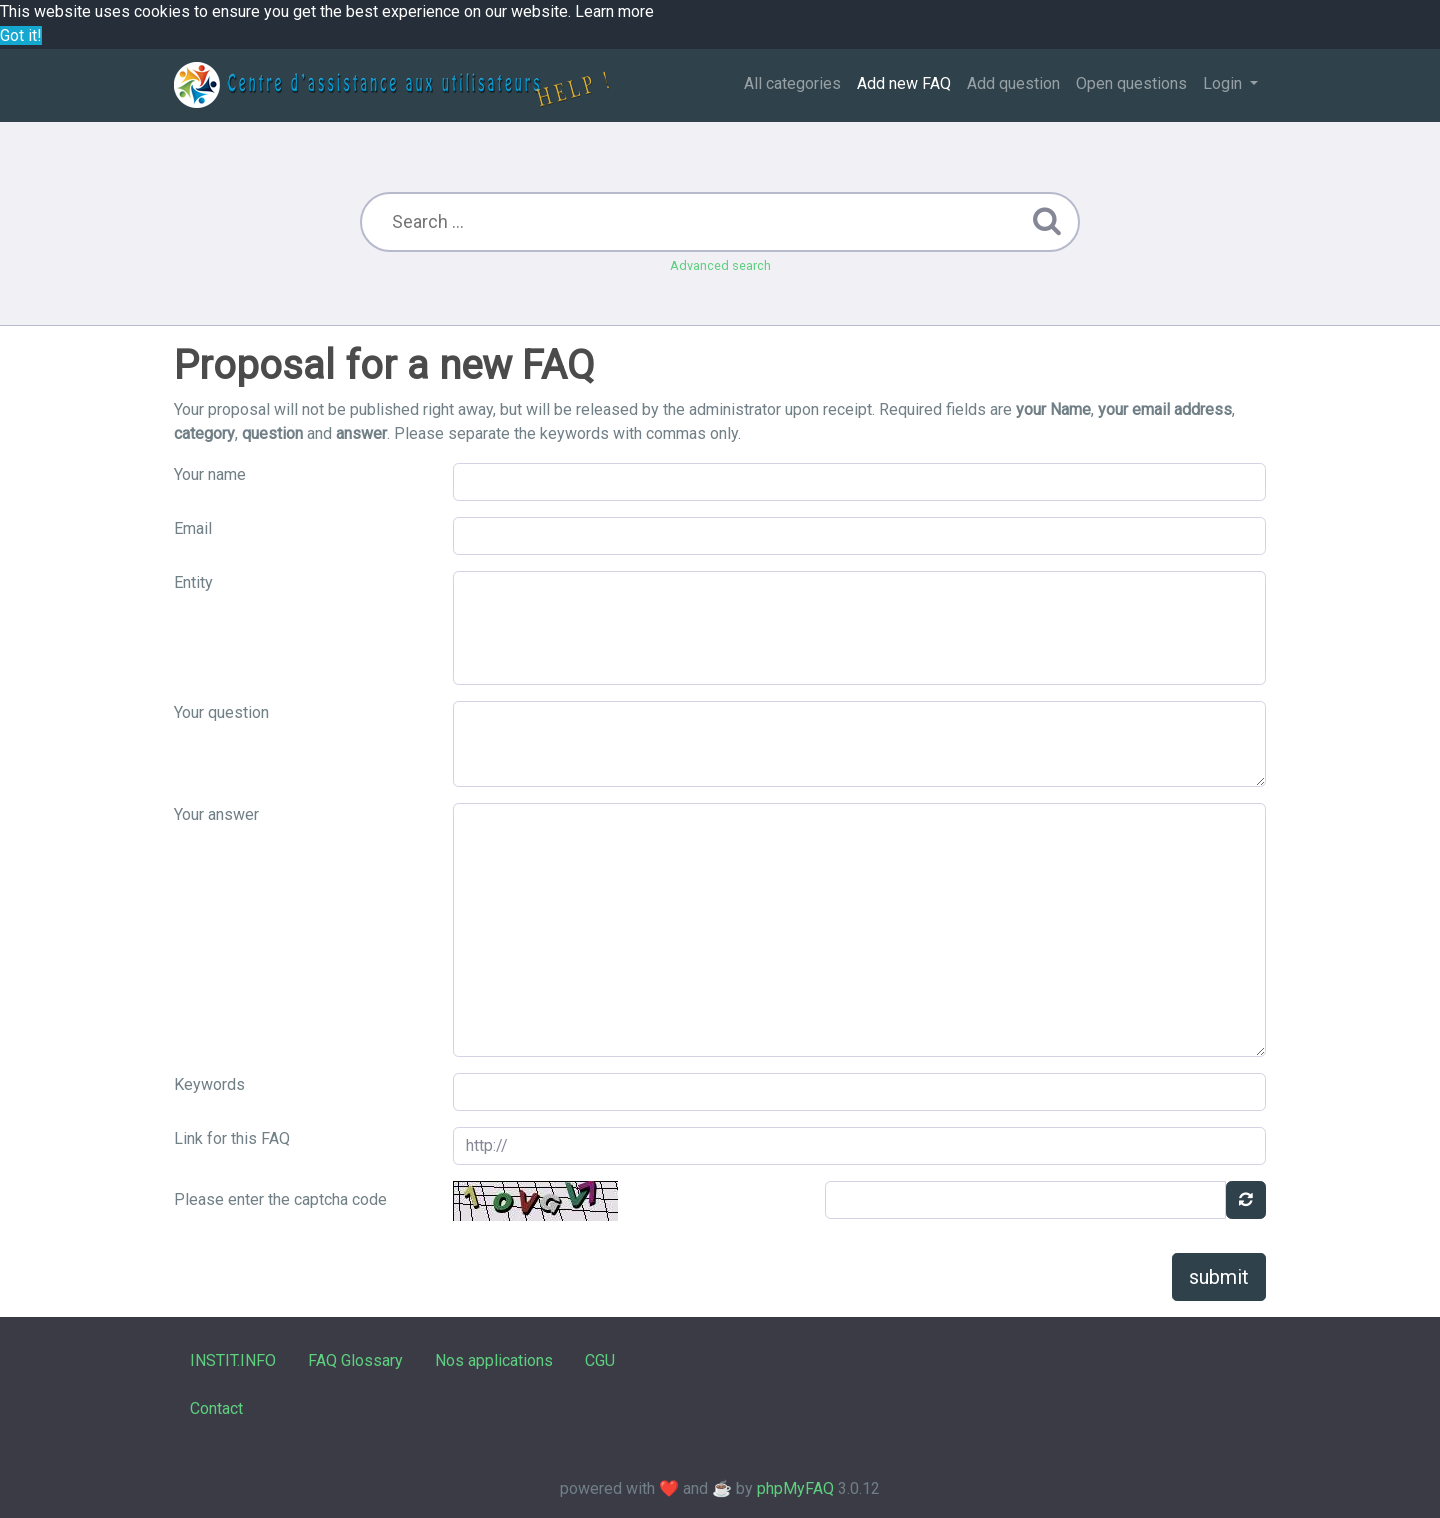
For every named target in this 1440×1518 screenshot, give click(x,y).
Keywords (209, 1084)
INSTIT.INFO (233, 1360)
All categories (792, 83)
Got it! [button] (21, 35)
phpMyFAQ (795, 1488)
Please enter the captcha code (280, 1199)
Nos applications (494, 1360)
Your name (210, 474)
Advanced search (720, 265)
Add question (1013, 83)
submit (1219, 1277)
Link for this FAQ (232, 1138)
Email (193, 528)
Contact (216, 1408)
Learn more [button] (614, 11)
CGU (600, 1360)
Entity (193, 582)
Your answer (216, 814)
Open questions (1131, 83)
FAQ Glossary (355, 1360)
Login (1224, 83)
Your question (221, 712)
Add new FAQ (904, 83)
